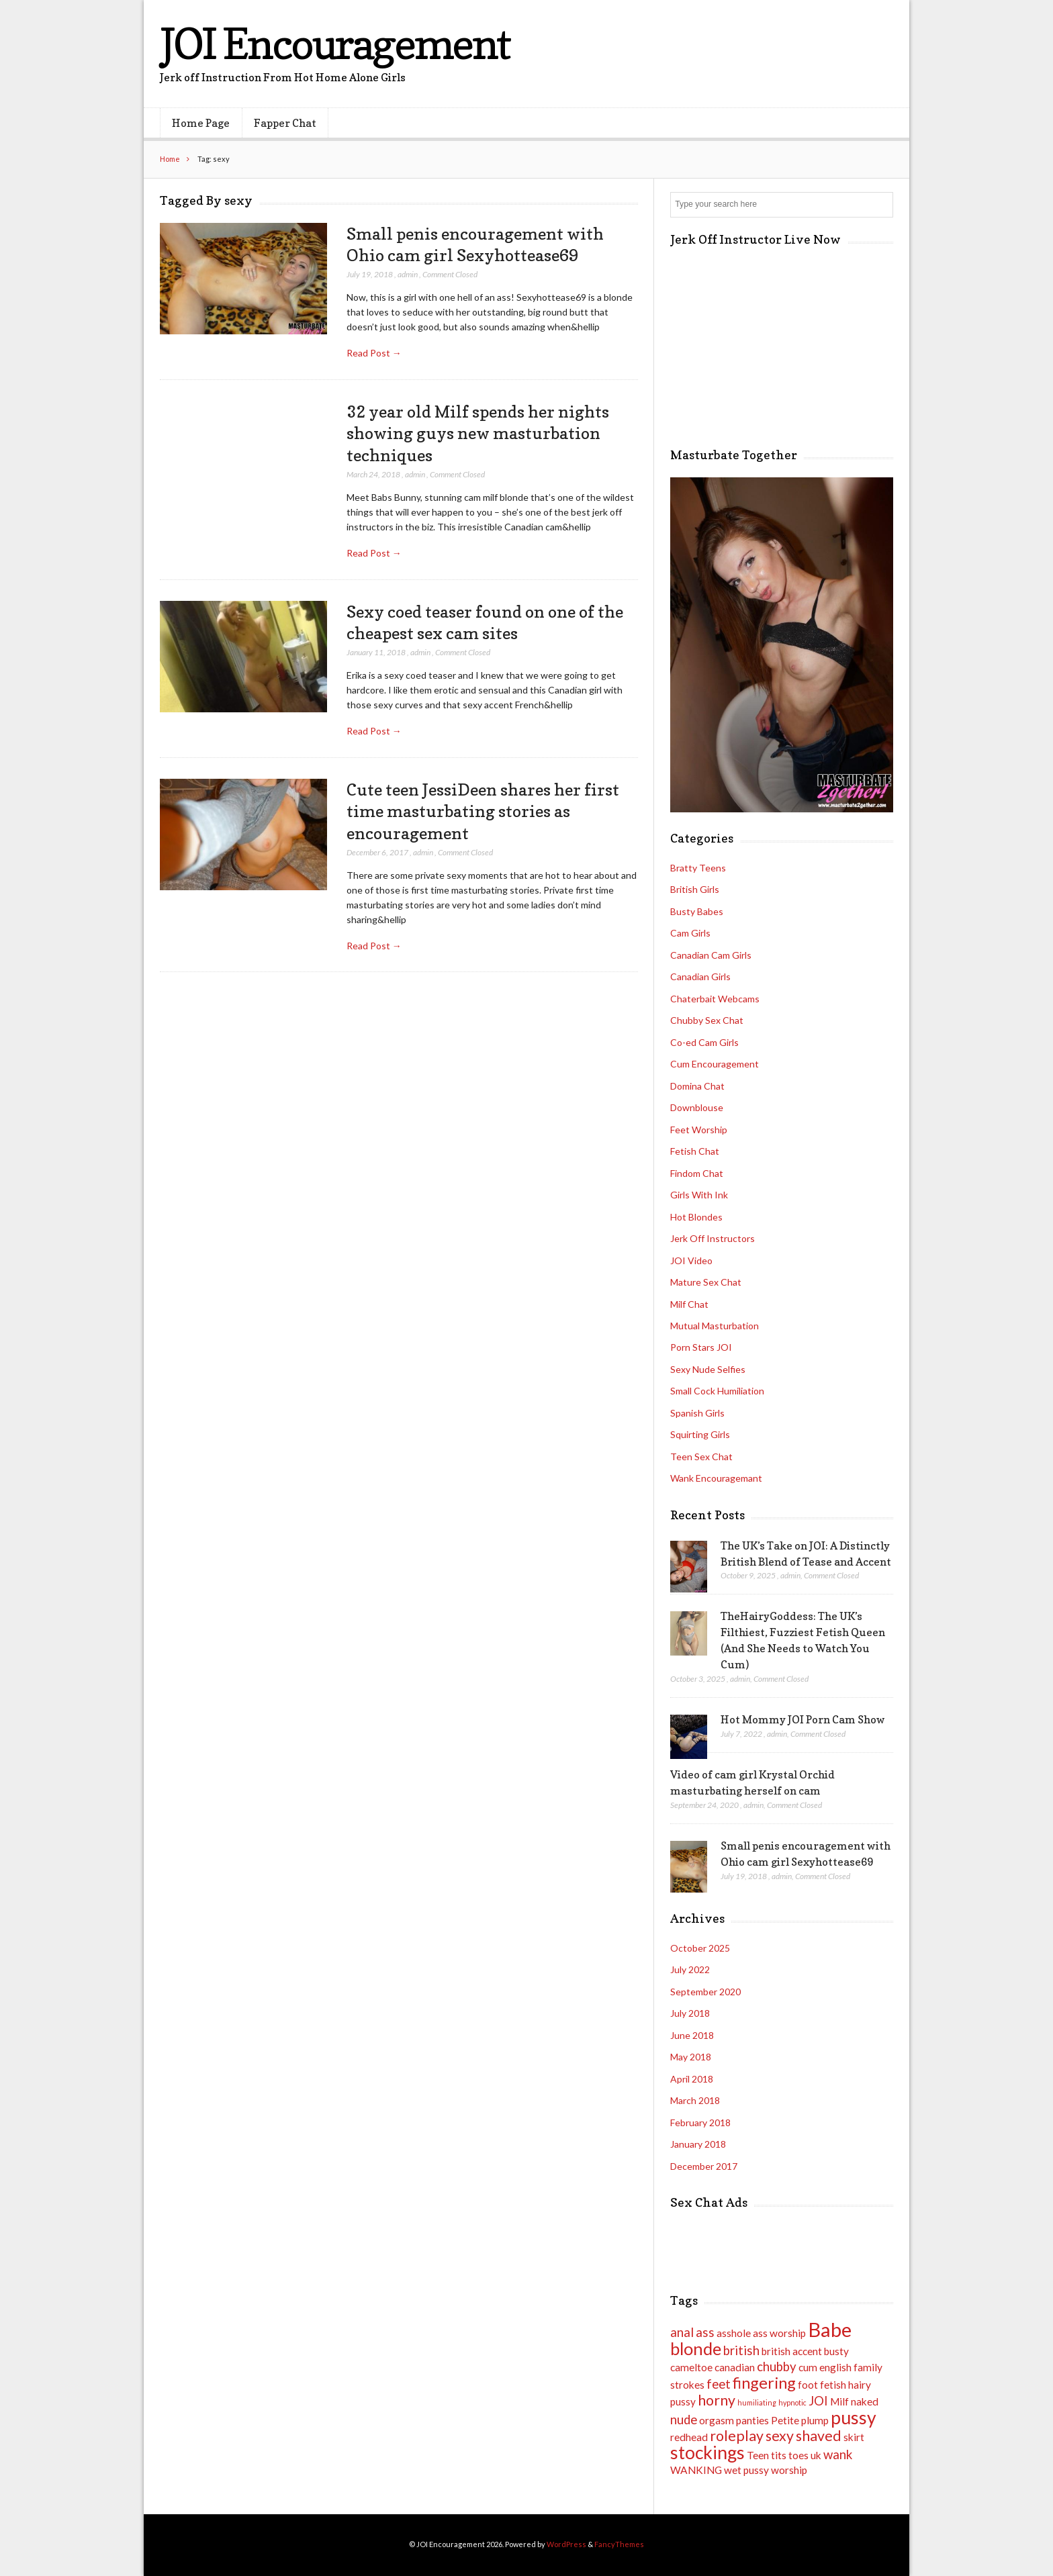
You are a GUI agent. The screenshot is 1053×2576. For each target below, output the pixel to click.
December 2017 (703, 2166)
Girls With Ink (699, 1194)
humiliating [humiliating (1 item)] (756, 2402)
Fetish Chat (694, 1151)
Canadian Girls (700, 976)
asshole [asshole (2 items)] (734, 2333)
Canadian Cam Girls (710, 955)
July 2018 (690, 2013)
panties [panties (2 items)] (752, 2420)
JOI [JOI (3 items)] (818, 2400)
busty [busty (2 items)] (836, 2351)
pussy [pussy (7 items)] (853, 2417)
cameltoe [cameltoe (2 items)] (691, 2367)
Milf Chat (689, 1304)
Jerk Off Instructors (712, 1238)
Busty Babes (696, 911)
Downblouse (696, 1107)
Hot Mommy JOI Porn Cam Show (803, 1719)
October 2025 (700, 1948)
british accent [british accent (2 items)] (792, 2351)
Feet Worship (698, 1129)
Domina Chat (697, 1086)
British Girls (694, 889)
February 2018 (700, 2122)
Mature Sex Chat (705, 1282)
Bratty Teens (698, 867)
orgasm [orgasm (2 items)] (716, 2420)
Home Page (201, 123)
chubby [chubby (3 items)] (776, 2366)
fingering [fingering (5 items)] (764, 2382)
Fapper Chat (285, 123)
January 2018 (698, 2144)
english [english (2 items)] (835, 2367)
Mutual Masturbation (714, 1325)
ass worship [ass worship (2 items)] (779, 2333)
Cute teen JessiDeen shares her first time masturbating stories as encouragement (483, 811)
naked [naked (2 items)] (864, 2401)
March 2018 (695, 2100)
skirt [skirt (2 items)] (853, 2437)
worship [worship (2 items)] (789, 2470)
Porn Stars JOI (701, 1347)
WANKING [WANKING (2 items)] (696, 2470)
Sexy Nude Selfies (707, 1369)
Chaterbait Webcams (715, 998)
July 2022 (690, 1969)
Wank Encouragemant (716, 1478)
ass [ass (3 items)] (705, 2332)
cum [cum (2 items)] (807, 2367)
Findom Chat (696, 1173)
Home (170, 158)
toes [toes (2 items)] (798, 2455)
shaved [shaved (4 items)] (818, 2435)
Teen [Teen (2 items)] (758, 2455)
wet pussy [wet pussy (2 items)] (746, 2470)
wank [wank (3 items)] (837, 2454)
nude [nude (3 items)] (683, 2419)
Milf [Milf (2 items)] (839, 2401)
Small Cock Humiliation (717, 1390)
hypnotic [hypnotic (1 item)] (792, 2402)
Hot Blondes (696, 1217)
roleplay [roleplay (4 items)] (737, 2435)
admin (408, 274)
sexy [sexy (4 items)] (780, 2435)
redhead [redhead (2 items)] (689, 2437)
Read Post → (374, 353)
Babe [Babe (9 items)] (830, 2329)
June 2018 (692, 2035)
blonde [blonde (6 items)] (695, 2348)
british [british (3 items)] (741, 2350)
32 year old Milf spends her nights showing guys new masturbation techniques (478, 433)
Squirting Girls (700, 1434)
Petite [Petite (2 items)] (785, 2420)
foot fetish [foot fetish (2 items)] (822, 2385)
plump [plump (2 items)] (815, 2420)
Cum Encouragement (714, 1063)
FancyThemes (619, 2544)
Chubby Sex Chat (706, 1020)
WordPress (566, 2544)
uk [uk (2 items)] (816, 2455)
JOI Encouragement (335, 43)
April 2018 (691, 2079)
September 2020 (705, 1991)
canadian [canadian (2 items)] (735, 2367)
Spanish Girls (697, 1413)
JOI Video (691, 1260)
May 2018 (690, 2056)
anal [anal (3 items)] (682, 2332)
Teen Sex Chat (701, 1456)
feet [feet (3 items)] (718, 2384)
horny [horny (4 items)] (716, 2400)
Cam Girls (690, 933)
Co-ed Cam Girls (704, 1042)
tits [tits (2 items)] (778, 2455)
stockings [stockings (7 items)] (707, 2452)
